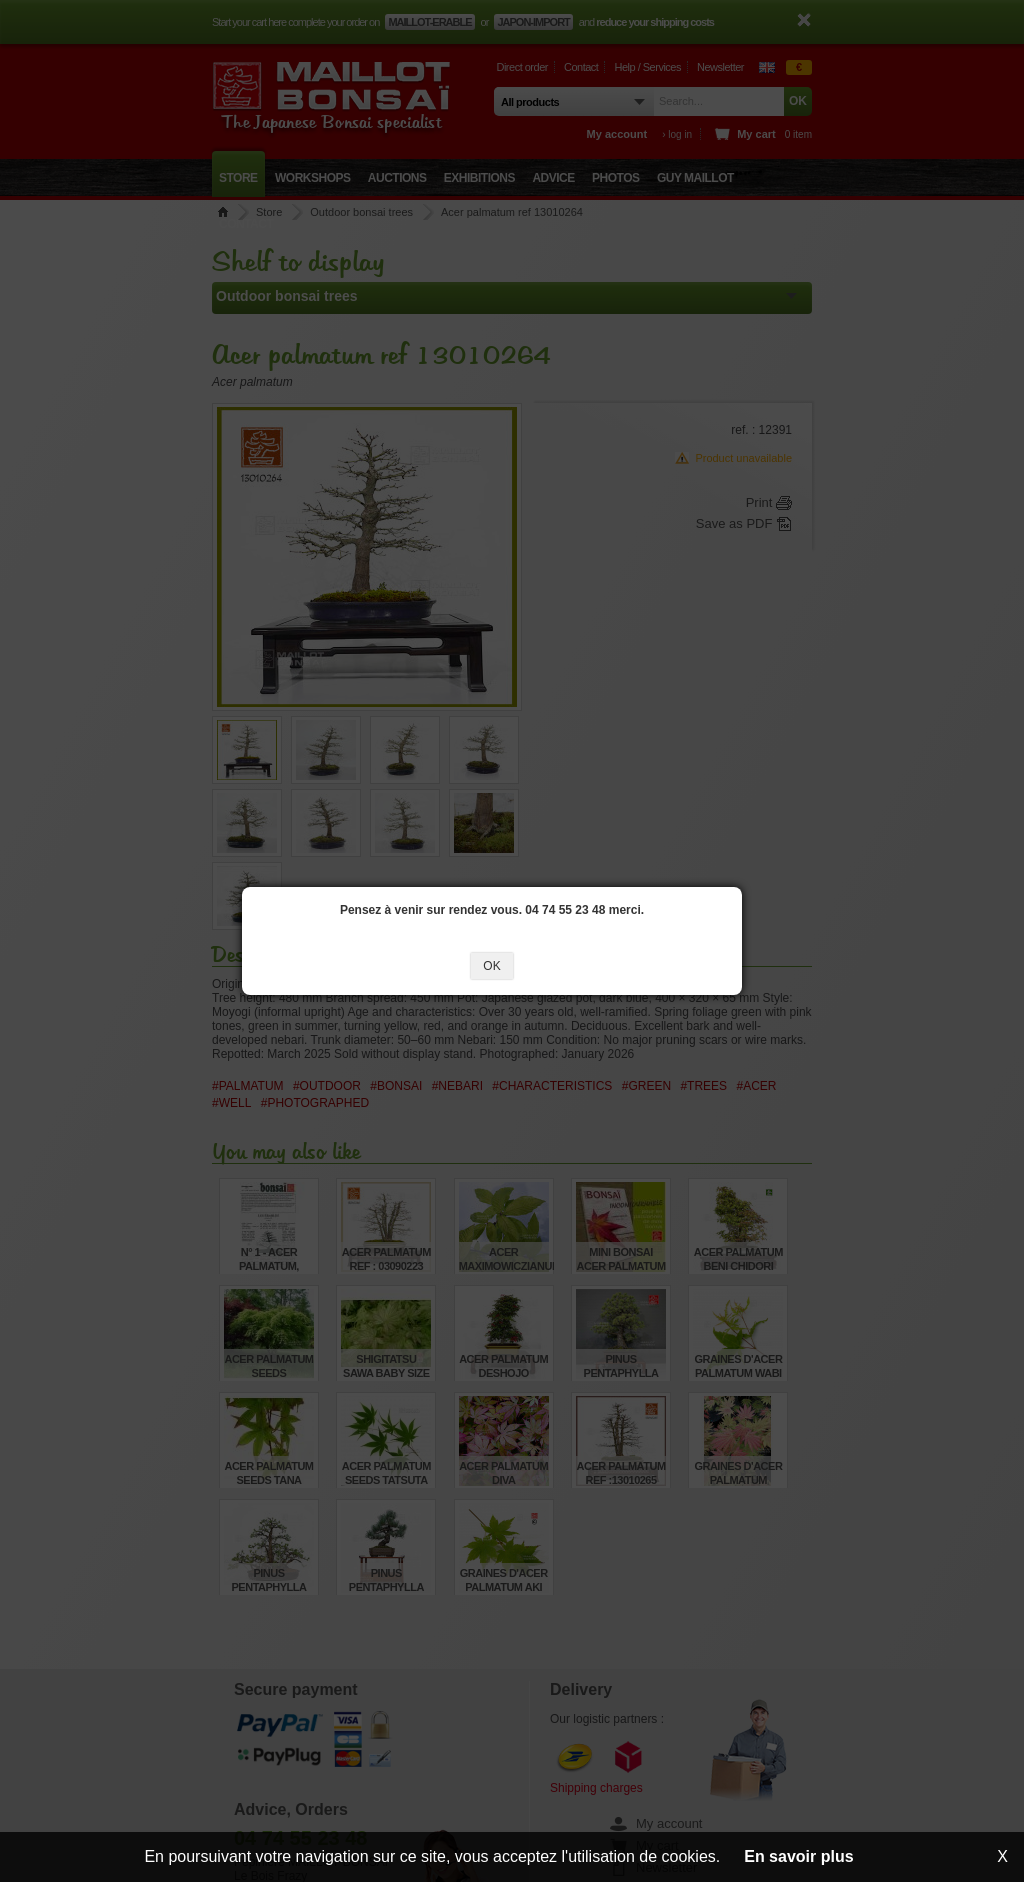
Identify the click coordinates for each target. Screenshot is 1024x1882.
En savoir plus (798, 1856)
